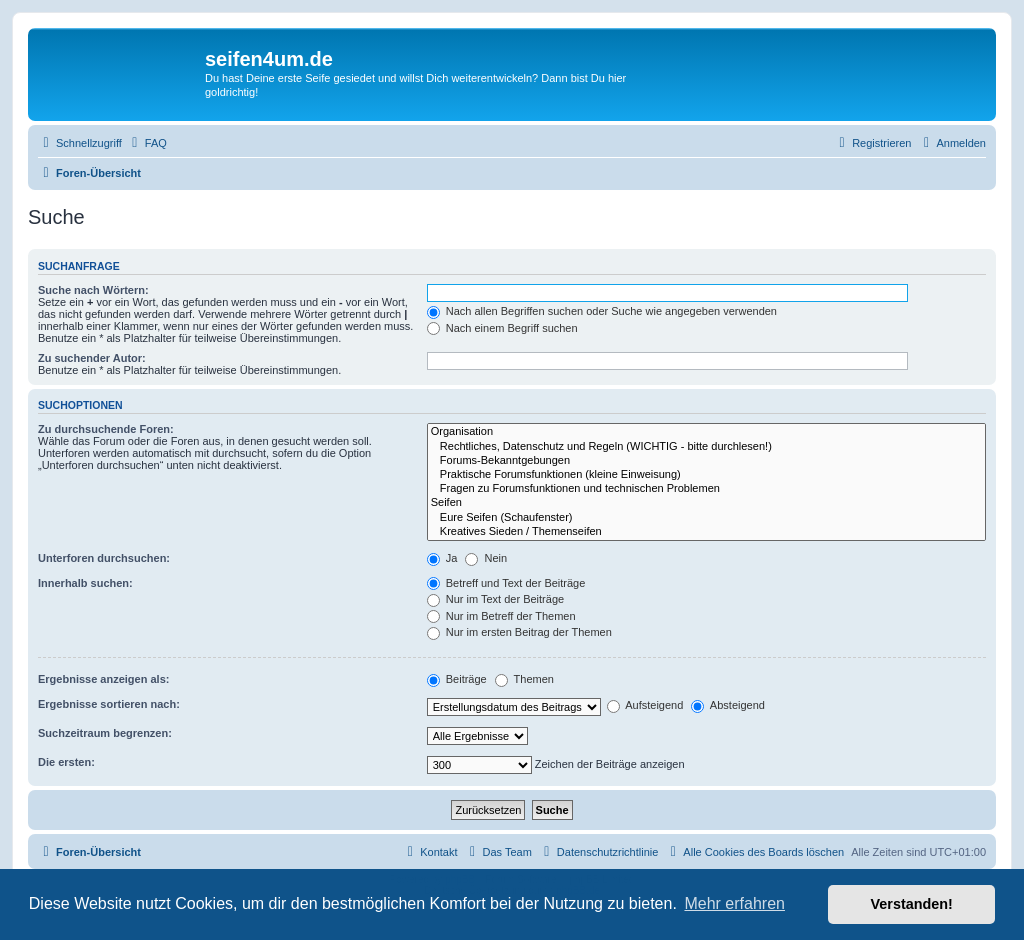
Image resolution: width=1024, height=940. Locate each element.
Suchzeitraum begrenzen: (105, 733)
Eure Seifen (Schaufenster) (706, 518)
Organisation (706, 432)
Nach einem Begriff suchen (502, 328)
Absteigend (728, 705)
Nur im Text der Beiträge (495, 599)
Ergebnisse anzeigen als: (103, 679)
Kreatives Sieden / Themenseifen (706, 532)
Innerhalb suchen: (85, 583)
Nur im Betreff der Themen (501, 616)
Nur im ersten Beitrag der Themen (519, 632)
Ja (442, 558)
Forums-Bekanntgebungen (706, 461)
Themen (524, 679)
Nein (486, 558)
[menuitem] (147, 143)
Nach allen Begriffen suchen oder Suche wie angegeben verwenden (602, 311)
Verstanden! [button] (912, 904)
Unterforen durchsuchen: (104, 558)
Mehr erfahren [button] (734, 903)
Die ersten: (66, 762)
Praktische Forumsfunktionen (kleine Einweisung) (706, 475)
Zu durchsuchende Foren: (106, 429)
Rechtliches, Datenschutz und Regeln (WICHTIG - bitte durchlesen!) (706, 447)
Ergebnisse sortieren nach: (109, 704)
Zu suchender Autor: (92, 358)
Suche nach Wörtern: (93, 290)
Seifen (706, 503)
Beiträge (457, 679)
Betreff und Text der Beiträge (506, 583)
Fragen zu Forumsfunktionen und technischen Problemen (706, 489)
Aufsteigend (645, 705)
